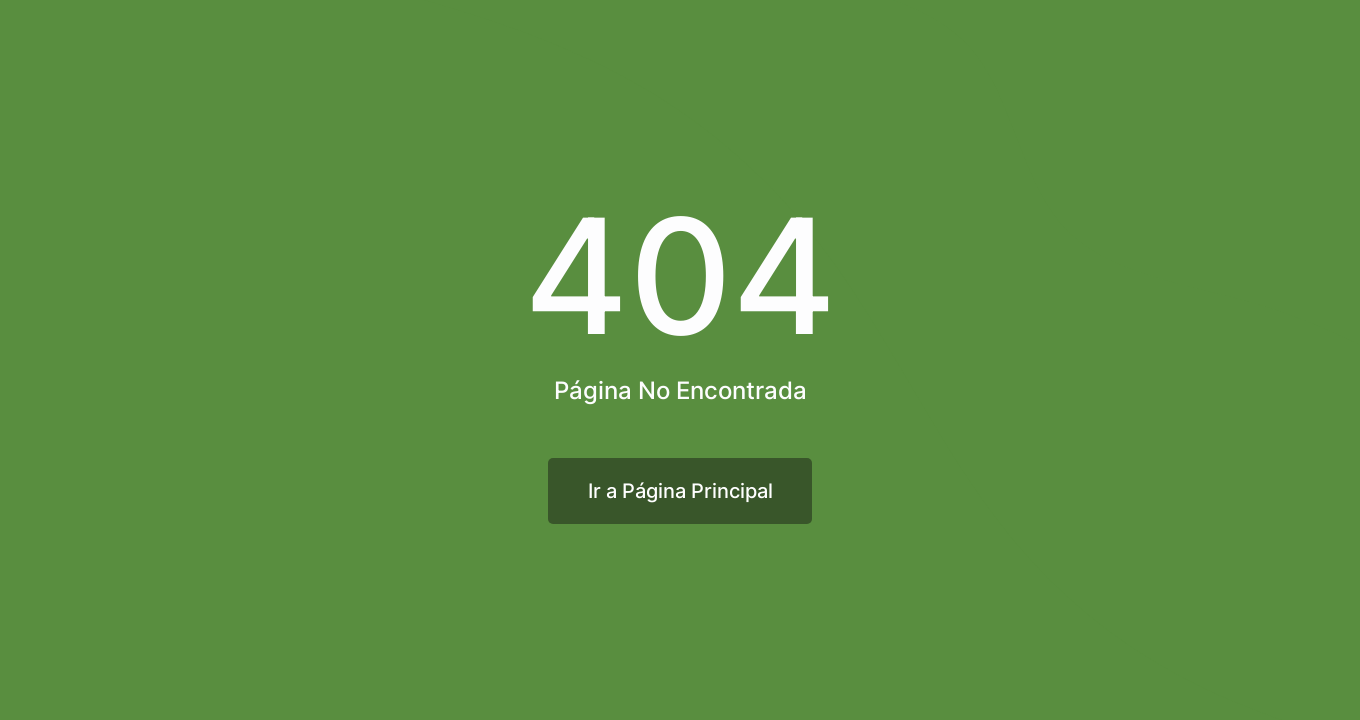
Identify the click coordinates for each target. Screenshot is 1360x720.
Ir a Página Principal (680, 491)
